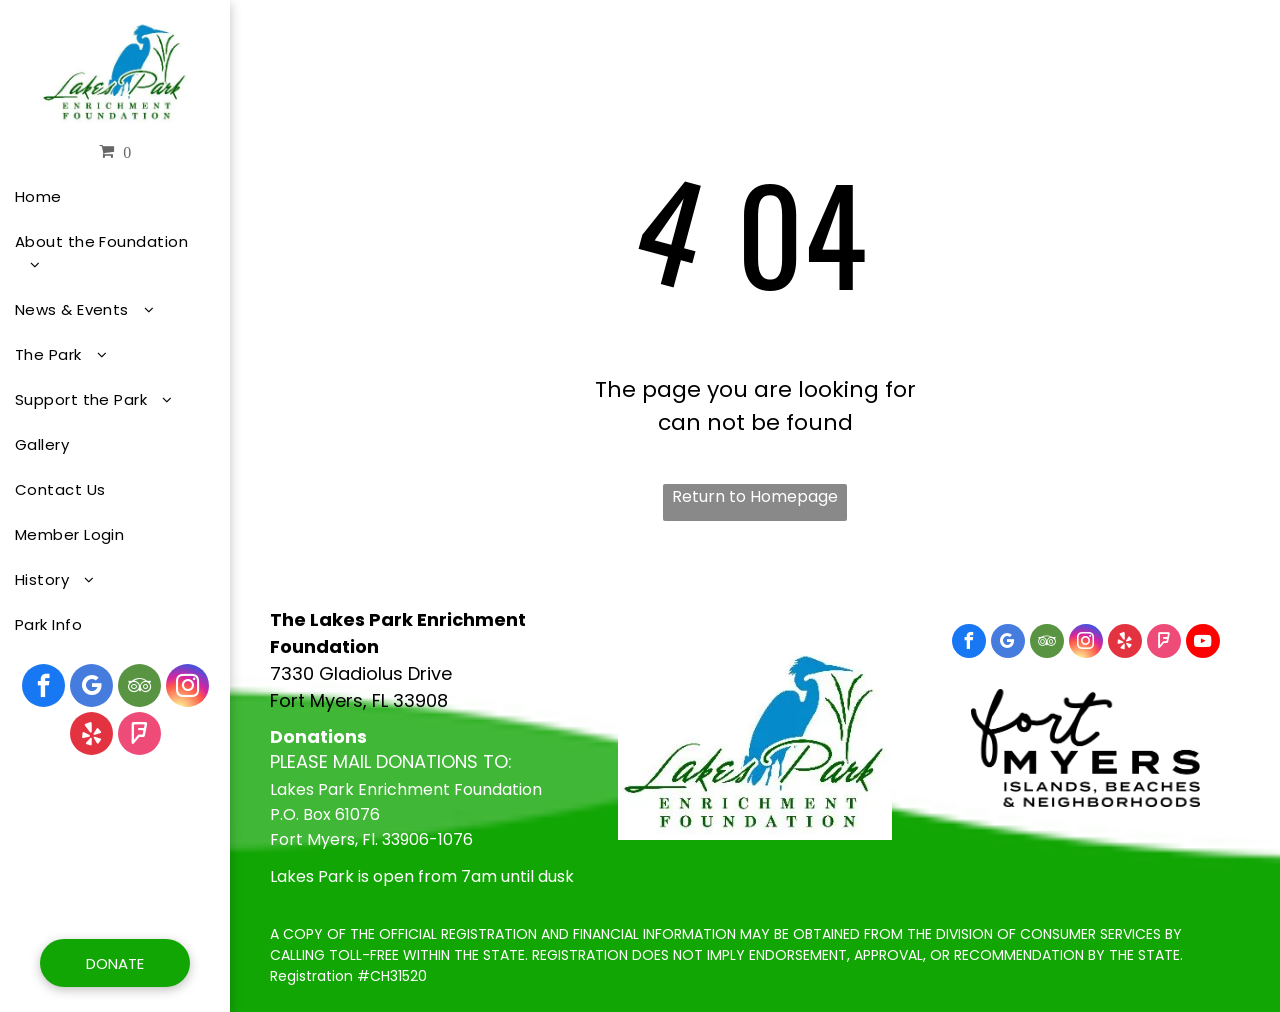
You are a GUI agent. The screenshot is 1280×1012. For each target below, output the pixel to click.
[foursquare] (139, 736)
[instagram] (187, 688)
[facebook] (43, 688)
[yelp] (91, 736)
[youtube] (1203, 643)
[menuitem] (107, 196)
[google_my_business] (91, 688)
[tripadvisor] (139, 688)
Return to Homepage (755, 496)
